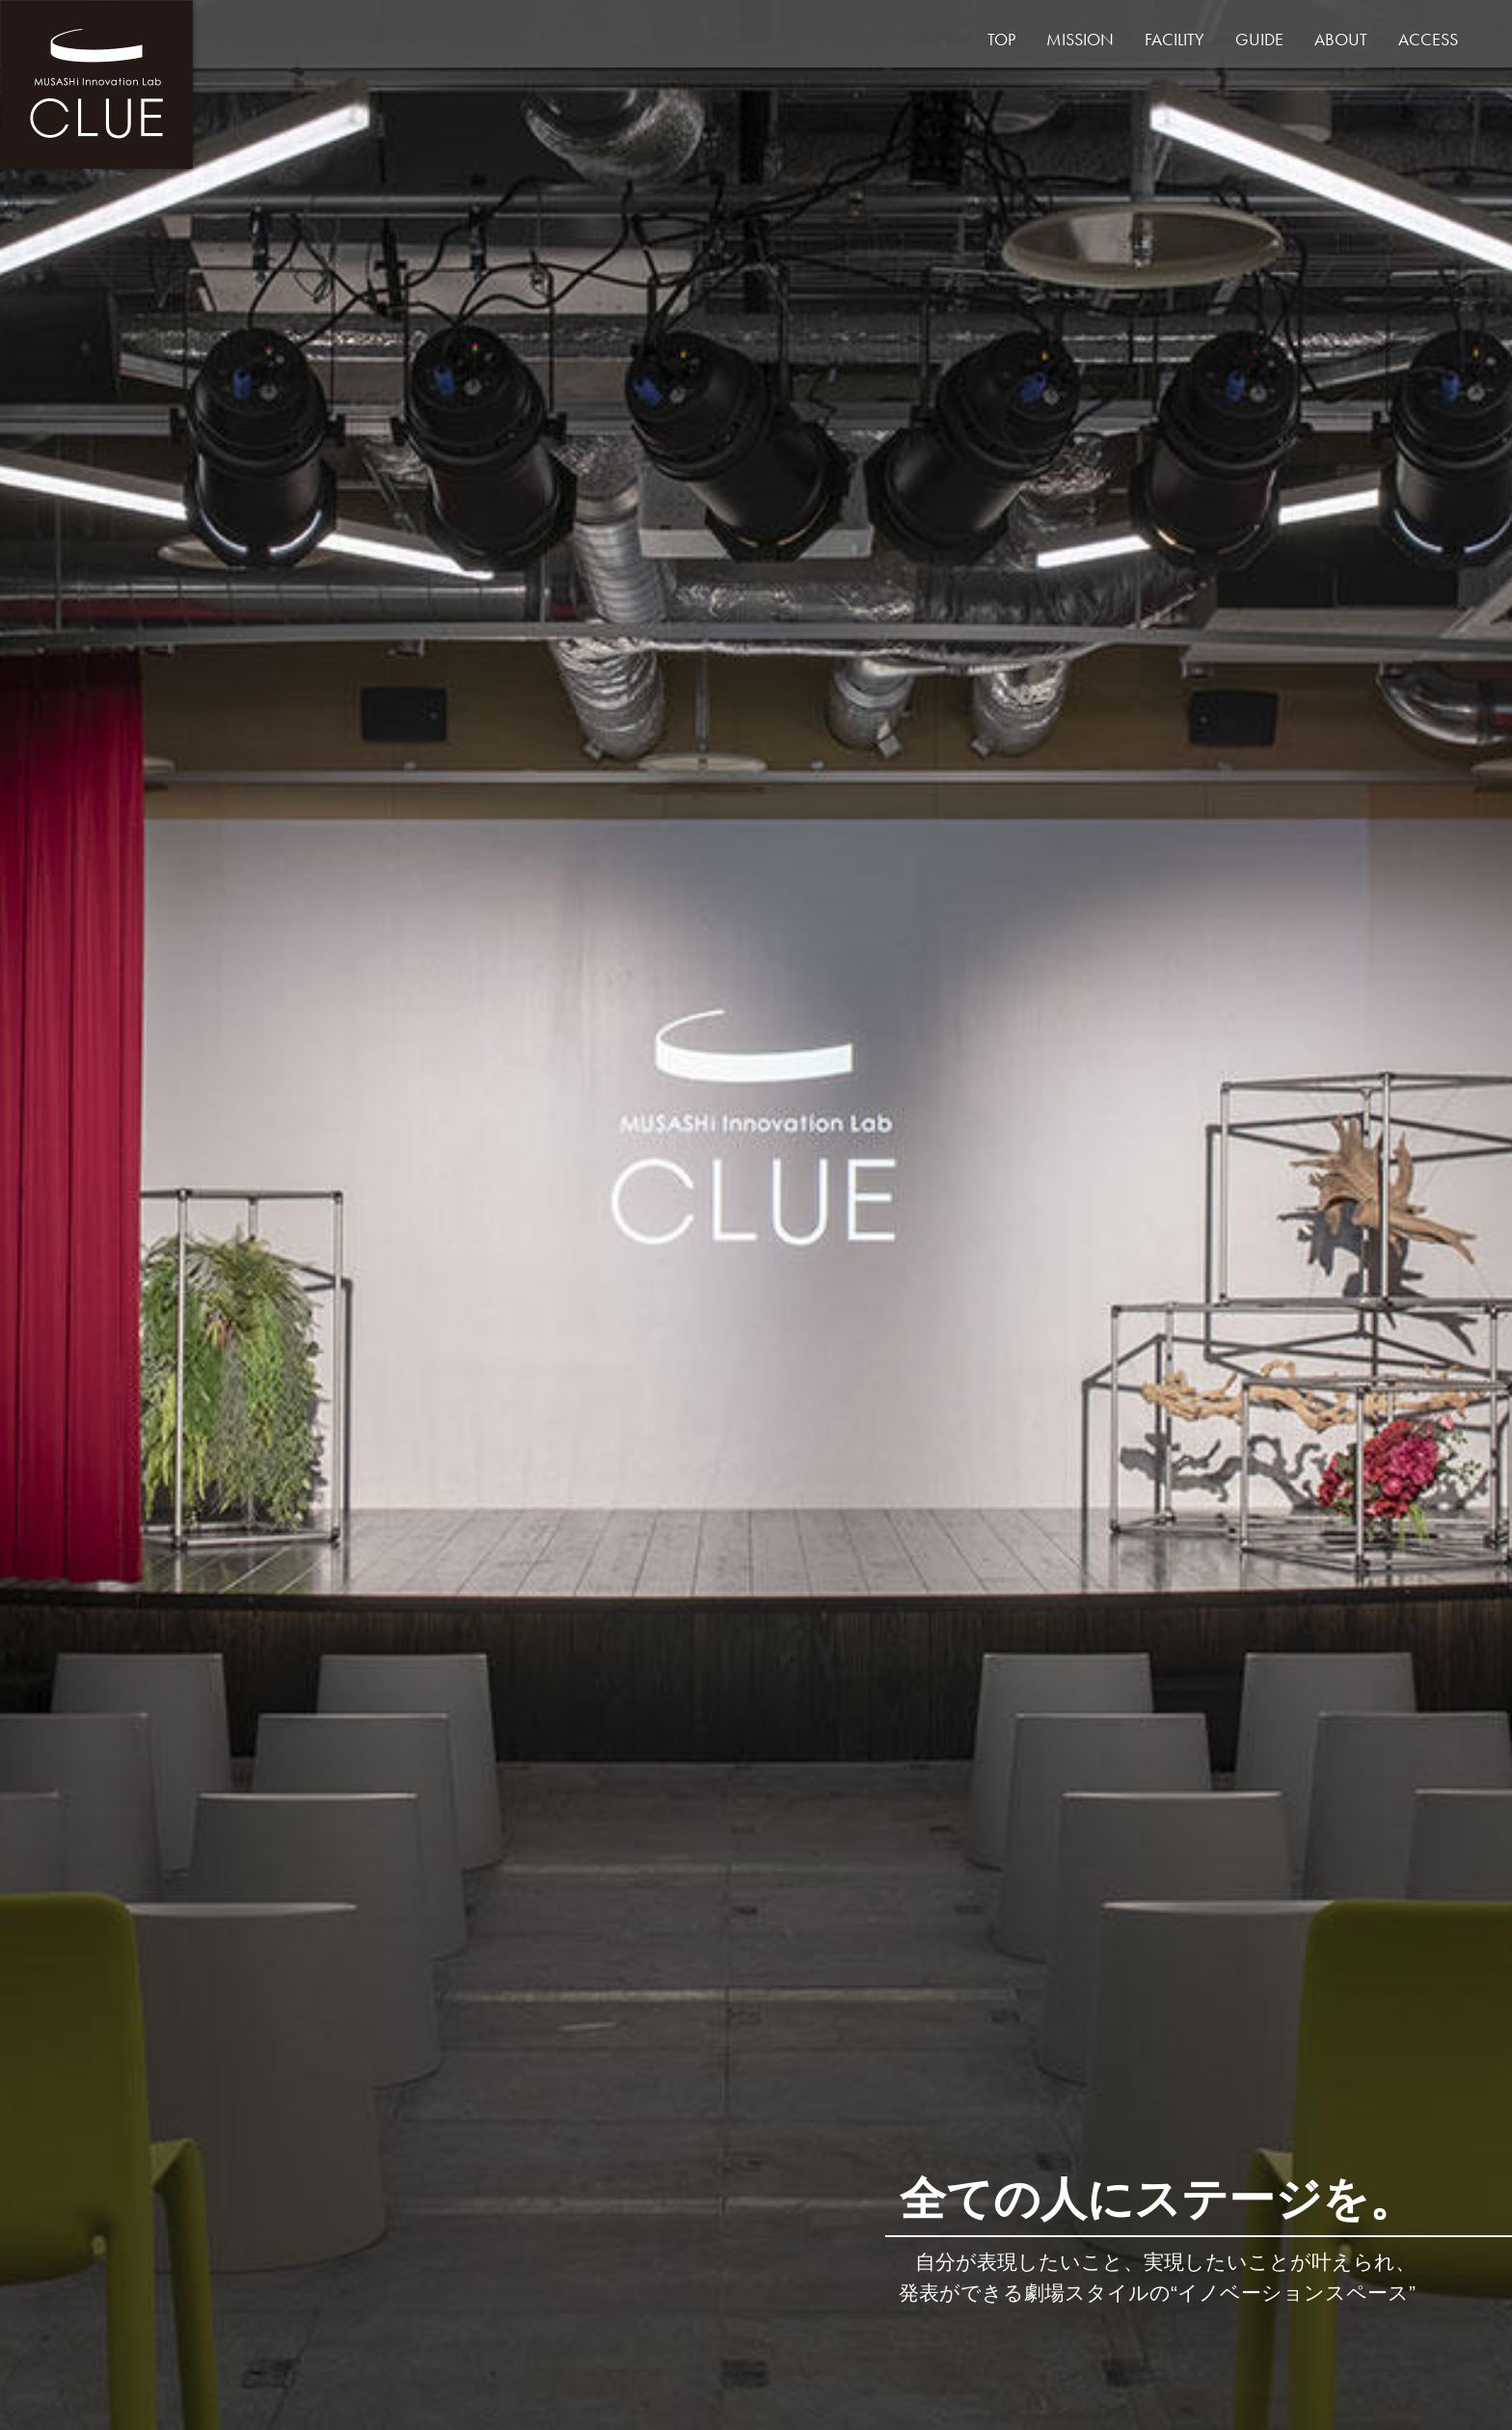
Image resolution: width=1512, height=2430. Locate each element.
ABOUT (1340, 39)
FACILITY (1174, 39)
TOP (1001, 39)
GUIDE (1259, 39)
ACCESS (1428, 39)
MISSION (1080, 39)
